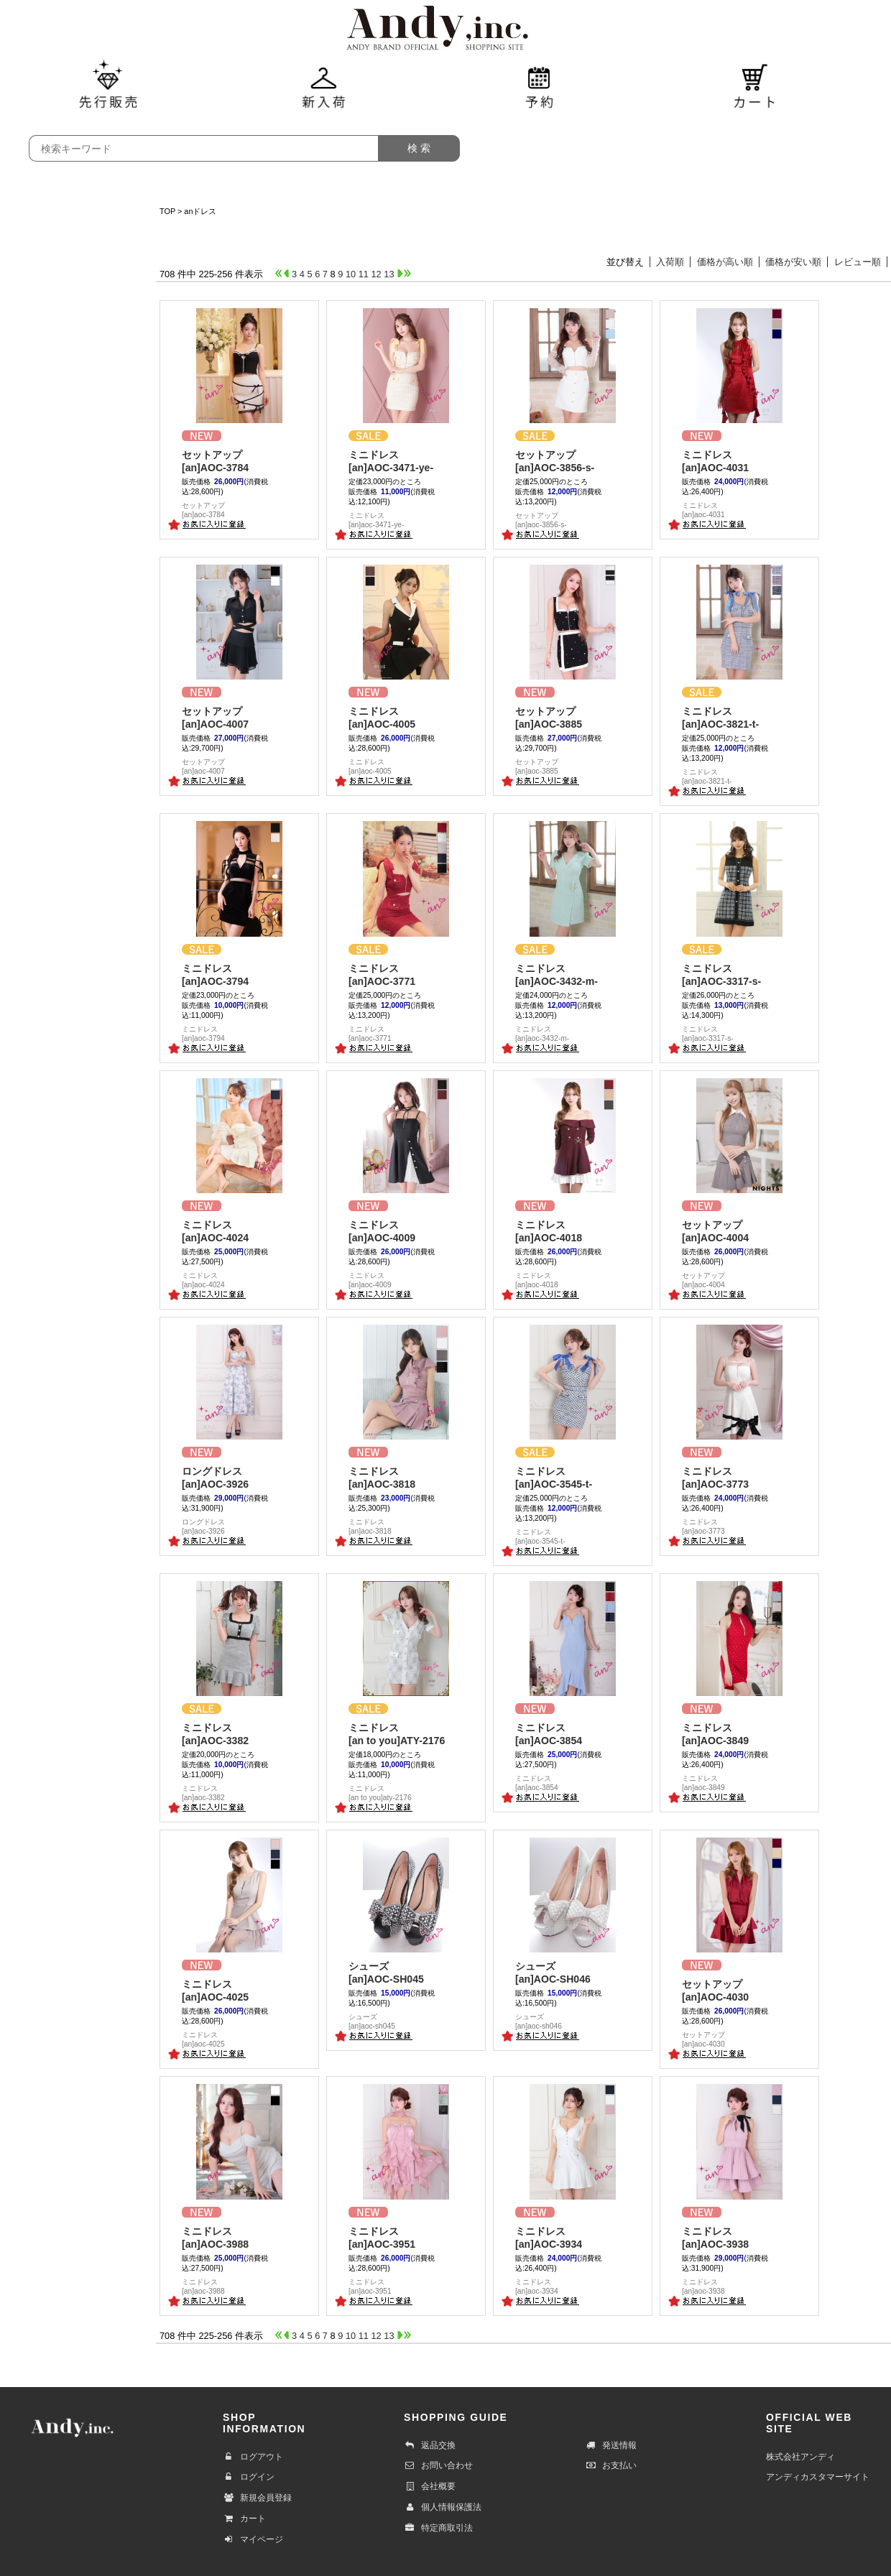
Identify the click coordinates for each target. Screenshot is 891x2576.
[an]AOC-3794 (239, 974)
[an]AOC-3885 (572, 717)
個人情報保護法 (442, 2507)
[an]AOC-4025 (239, 1990)
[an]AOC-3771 (405, 974)
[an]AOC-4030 (739, 1990)
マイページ (253, 2539)
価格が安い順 (793, 261)
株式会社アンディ (800, 2457)
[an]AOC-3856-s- (572, 460)
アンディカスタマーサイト (817, 2477)
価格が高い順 (725, 261)
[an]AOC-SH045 (405, 1972)
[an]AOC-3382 (239, 1733)
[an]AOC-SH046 (572, 1972)
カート (244, 2519)
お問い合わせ (438, 2465)
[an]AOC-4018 (572, 1230)
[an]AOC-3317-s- (739, 974)
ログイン (248, 2477)
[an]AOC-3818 (405, 1477)
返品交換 (430, 2445)
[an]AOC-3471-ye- (405, 460)
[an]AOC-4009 (405, 1230)
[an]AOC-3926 (239, 1477)
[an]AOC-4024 (239, 1230)
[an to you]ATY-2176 (405, 1733)
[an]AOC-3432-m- (572, 974)
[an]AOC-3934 (572, 2237)
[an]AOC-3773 (739, 1477)
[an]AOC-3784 (239, 460)
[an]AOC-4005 (405, 717)
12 (376, 274)
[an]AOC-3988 (239, 2237)
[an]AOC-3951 (405, 2237)
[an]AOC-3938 (739, 2237)
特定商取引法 (438, 2528)
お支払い (611, 2465)
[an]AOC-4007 (239, 717)
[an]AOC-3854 (572, 1733)
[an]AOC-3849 (739, 1733)
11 (364, 274)
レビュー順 (857, 261)
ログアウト (253, 2457)
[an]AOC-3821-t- (739, 717)
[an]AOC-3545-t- (572, 1477)
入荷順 (670, 261)
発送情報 (611, 2445)
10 (351, 274)
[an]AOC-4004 (739, 1230)
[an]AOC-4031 (739, 460)
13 (389, 274)
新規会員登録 (257, 2498)
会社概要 (430, 2486)
